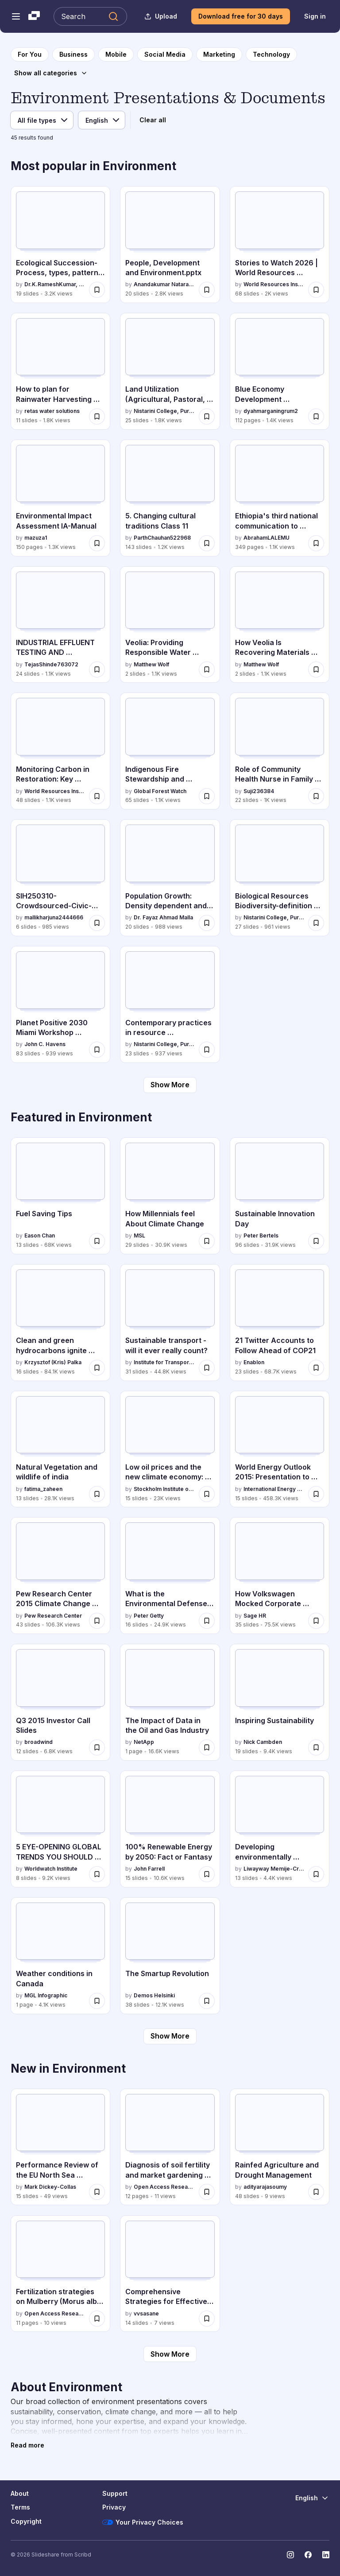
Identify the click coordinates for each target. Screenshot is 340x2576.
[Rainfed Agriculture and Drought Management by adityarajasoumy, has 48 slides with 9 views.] (280, 2147)
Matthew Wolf (151, 664)
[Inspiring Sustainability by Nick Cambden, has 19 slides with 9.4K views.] (280, 1702)
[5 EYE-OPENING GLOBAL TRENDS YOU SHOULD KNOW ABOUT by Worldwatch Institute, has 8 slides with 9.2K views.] (60, 1829)
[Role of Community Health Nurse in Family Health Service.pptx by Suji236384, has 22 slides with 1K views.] (280, 751)
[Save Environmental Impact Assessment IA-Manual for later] (97, 543)
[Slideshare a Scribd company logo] (34, 16)
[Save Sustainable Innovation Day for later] (316, 1241)
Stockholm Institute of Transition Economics (164, 1489)
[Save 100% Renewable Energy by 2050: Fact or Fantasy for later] (207, 1874)
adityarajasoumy (265, 2186)
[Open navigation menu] (16, 16)
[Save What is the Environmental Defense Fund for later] (207, 1621)
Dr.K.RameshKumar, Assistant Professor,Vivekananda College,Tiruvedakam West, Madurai (54, 284)
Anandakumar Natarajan (164, 284)
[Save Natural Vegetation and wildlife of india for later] (97, 1494)
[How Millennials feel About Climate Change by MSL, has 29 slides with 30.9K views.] (170, 1196)
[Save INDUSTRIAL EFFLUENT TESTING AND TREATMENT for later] (97, 669)
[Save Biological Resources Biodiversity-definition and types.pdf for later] (316, 923)
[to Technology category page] (271, 54)
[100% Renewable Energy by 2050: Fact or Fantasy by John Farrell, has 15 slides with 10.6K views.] (170, 1829)
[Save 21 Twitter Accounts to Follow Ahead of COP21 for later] (316, 1368)
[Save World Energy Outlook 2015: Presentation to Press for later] (316, 1494)
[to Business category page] (73, 54)
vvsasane (146, 2313)
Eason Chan (39, 1235)
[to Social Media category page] (165, 54)
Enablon (253, 1362)
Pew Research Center (53, 1615)
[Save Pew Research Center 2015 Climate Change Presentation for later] (97, 1621)
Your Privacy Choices (142, 2522)
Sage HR (254, 1615)
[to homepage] (30, 54)
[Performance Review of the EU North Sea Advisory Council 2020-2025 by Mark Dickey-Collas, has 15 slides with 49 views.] (60, 2147)
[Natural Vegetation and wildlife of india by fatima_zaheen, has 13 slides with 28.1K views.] (60, 1449)
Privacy (114, 2507)
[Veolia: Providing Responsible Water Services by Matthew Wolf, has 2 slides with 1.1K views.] (170, 624)
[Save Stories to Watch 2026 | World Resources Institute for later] (316, 290)
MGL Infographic (45, 1995)
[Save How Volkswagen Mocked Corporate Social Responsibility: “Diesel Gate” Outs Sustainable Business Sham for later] (316, 1621)
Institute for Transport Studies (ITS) (164, 1362)
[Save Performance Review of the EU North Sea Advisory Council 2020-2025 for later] (97, 2192)
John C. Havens (45, 1044)
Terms (20, 2507)
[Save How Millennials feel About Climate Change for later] (207, 1241)
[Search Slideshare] (90, 16)
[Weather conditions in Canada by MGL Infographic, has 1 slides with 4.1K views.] (60, 1955)
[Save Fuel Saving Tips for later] (97, 1241)
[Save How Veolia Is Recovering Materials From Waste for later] (316, 669)
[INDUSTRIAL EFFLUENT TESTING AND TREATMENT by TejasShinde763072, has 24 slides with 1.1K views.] (60, 624)
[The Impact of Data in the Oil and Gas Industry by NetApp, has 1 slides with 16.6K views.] (170, 1702)
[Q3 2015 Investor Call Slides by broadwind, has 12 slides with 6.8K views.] (60, 1702)
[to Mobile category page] (116, 54)
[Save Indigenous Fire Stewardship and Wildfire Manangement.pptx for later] (207, 796)
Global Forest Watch (160, 791)
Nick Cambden (262, 1742)
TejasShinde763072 (51, 664)
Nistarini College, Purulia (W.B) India (164, 411)
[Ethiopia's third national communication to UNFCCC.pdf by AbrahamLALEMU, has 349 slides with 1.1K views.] (280, 498)
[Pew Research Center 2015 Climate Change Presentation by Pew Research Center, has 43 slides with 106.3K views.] (60, 1575)
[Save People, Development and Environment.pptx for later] (207, 290)
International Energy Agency (274, 1489)
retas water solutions (52, 411)
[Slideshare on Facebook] (308, 2554)
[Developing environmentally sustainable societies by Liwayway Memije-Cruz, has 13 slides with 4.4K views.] (280, 1829)
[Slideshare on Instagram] (290, 2554)
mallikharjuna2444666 (53, 917)
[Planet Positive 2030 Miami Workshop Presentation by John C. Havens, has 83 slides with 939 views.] (60, 1004)
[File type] (42, 120)
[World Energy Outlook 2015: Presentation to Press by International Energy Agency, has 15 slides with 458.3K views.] (280, 1449)
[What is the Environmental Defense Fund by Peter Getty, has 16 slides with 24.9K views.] (170, 1575)
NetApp (144, 1742)
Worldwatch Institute (50, 1868)
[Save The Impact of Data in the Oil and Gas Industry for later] (207, 1747)
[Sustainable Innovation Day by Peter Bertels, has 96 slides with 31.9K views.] (280, 1196)
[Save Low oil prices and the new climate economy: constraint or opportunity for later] (207, 1494)
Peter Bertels (260, 1235)
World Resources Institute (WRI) (274, 284)
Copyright (26, 2521)
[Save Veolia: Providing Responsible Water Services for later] (207, 669)
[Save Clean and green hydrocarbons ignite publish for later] (97, 1368)
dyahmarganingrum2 (270, 411)
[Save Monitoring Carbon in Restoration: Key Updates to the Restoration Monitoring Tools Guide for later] (97, 796)
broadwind (38, 1742)
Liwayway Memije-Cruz (274, 1868)
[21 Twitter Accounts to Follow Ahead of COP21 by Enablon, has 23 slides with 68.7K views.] (280, 1322)
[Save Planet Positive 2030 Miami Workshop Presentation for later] (97, 1050)
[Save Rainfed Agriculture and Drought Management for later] (316, 2192)
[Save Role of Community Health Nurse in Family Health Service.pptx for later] (316, 796)
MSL (139, 1235)
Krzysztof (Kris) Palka (52, 1362)
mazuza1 (35, 537)
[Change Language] (312, 2498)
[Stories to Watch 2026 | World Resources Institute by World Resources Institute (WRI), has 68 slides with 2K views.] (280, 244)
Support (115, 2493)
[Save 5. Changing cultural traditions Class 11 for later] (207, 543)
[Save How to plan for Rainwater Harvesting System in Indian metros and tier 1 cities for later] (97, 416)
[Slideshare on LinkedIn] (325, 2554)
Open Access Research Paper (164, 2186)
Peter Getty (149, 1615)
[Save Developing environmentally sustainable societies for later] (316, 1874)
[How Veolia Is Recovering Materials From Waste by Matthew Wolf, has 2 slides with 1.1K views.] (280, 624)
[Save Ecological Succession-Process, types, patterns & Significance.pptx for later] (97, 290)
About (20, 2493)
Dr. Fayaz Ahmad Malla (163, 917)
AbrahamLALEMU (266, 537)
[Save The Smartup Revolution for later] (207, 2001)
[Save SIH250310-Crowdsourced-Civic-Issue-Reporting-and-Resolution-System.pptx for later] (97, 923)
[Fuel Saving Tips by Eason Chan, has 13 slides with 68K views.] (60, 1196)
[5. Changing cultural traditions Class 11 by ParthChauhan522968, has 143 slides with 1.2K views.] (170, 498)
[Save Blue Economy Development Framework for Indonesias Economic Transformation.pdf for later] (316, 416)
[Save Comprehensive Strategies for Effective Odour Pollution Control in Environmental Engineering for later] (207, 2319)
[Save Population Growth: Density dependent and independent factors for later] (207, 923)
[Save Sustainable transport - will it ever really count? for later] (207, 1368)
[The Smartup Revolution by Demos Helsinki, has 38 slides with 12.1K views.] (170, 1955)
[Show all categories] (51, 73)
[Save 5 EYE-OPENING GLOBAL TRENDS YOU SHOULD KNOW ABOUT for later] (97, 1874)
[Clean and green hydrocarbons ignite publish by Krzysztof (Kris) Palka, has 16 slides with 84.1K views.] (60, 1322)
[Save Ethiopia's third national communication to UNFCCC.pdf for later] (316, 543)
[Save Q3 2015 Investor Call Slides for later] (97, 1747)
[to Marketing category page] (219, 54)
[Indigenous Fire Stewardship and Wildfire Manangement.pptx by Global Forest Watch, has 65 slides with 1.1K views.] (170, 751)
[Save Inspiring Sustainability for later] (316, 1747)
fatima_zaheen (43, 1489)
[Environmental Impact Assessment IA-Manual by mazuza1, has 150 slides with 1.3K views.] (60, 498)
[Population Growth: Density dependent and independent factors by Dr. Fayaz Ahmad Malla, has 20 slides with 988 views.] (170, 877)
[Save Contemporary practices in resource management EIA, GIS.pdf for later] (207, 1050)
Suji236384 (258, 791)
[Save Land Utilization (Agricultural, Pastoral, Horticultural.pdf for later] (207, 416)
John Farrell (149, 1868)
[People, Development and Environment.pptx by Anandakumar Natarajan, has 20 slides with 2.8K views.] (170, 244)
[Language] (101, 120)
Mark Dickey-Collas (50, 2186)
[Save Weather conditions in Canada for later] (97, 2001)
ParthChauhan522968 (162, 537)
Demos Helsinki (154, 1995)
